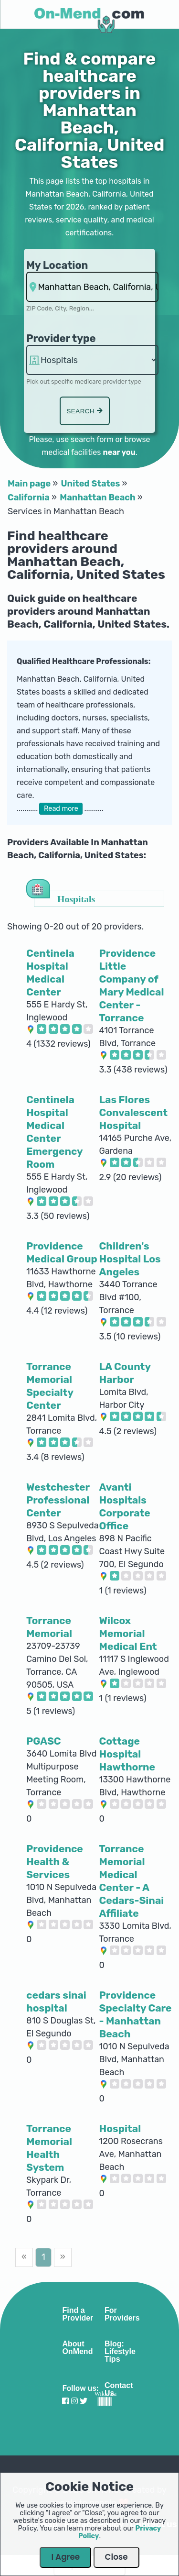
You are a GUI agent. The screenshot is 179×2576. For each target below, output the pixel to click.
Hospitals (76, 898)
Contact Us (119, 2389)
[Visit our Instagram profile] (74, 2401)
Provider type (61, 338)
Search (84, 411)
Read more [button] (61, 809)
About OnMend (77, 2347)
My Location (57, 265)
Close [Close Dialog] (116, 2557)
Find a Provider (77, 2314)
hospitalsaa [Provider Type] (92, 360)
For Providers (122, 2314)
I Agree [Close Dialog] (65, 2557)
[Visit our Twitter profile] (83, 2401)
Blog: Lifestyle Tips (120, 2351)
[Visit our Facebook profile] (65, 2401)
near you (119, 452)
